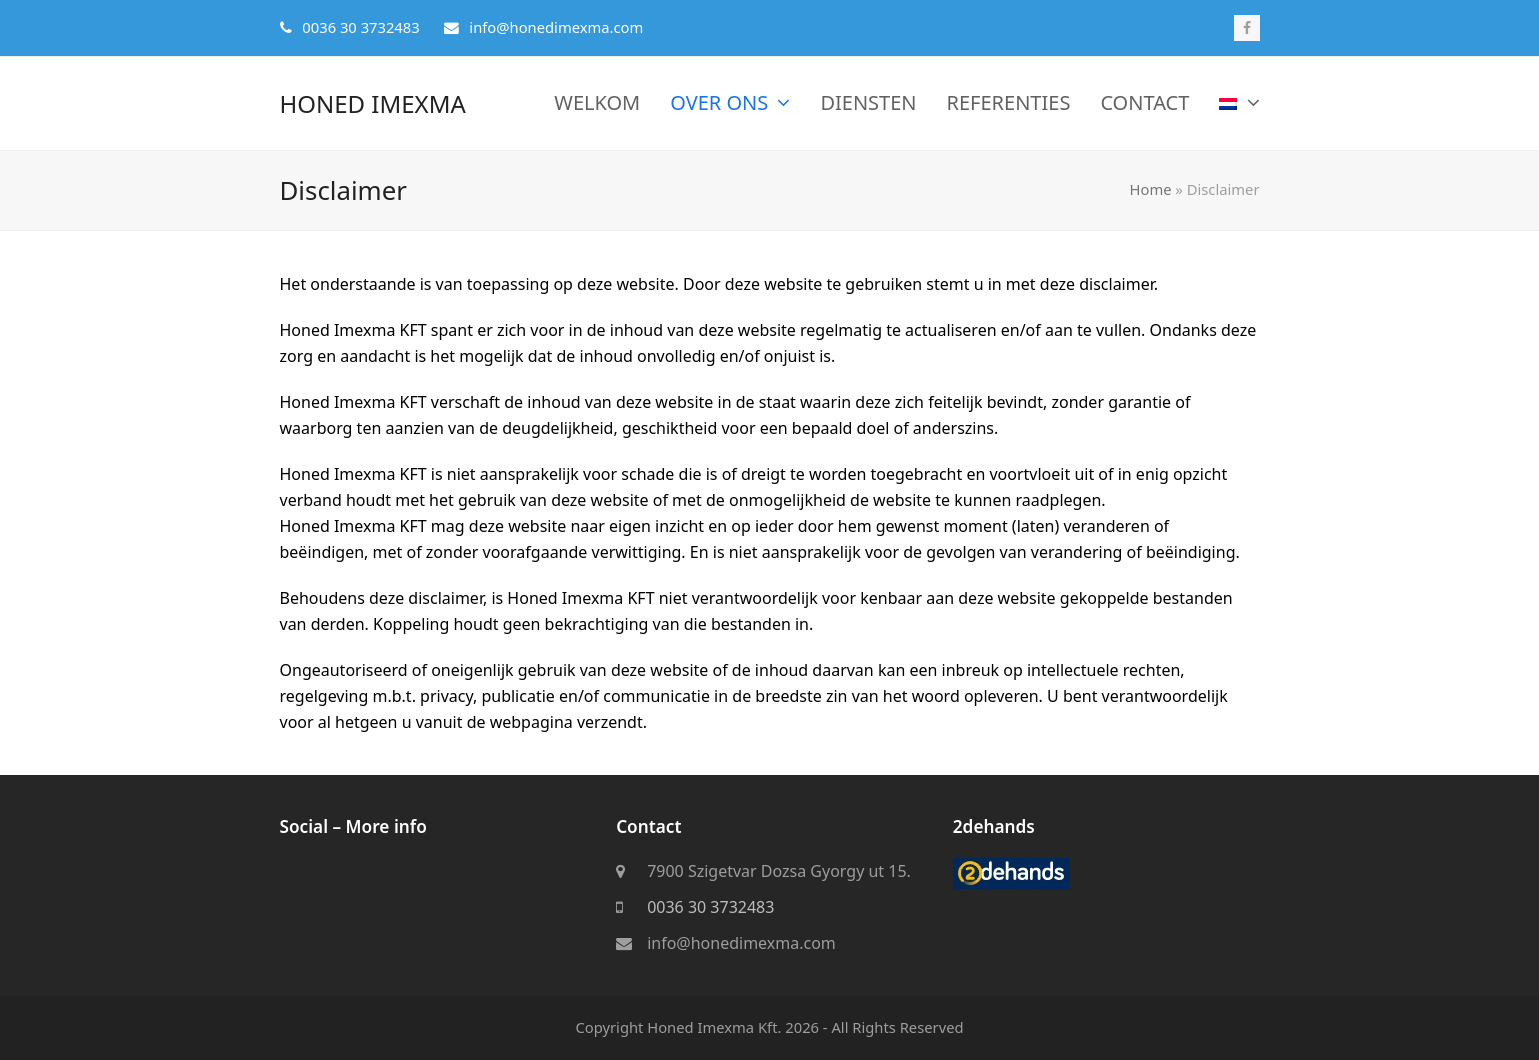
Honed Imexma (373, 103)
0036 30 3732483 (710, 908)
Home (1151, 189)
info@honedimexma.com (741, 944)
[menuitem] (1239, 104)
